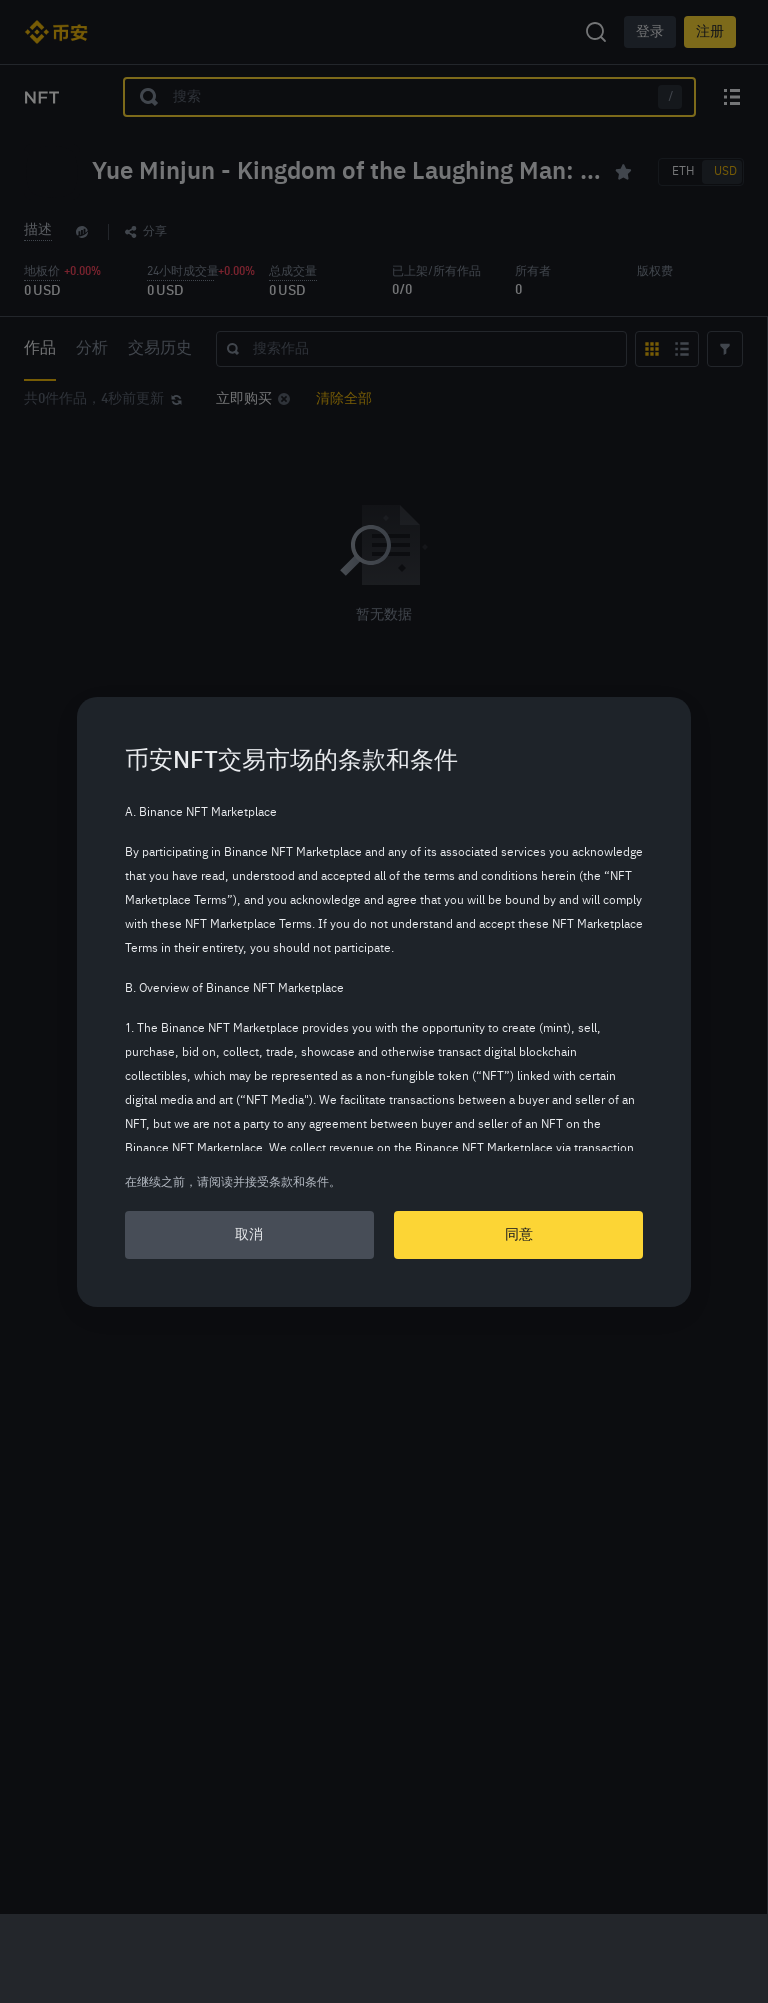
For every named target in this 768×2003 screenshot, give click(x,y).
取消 (249, 1235)
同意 (519, 1235)
